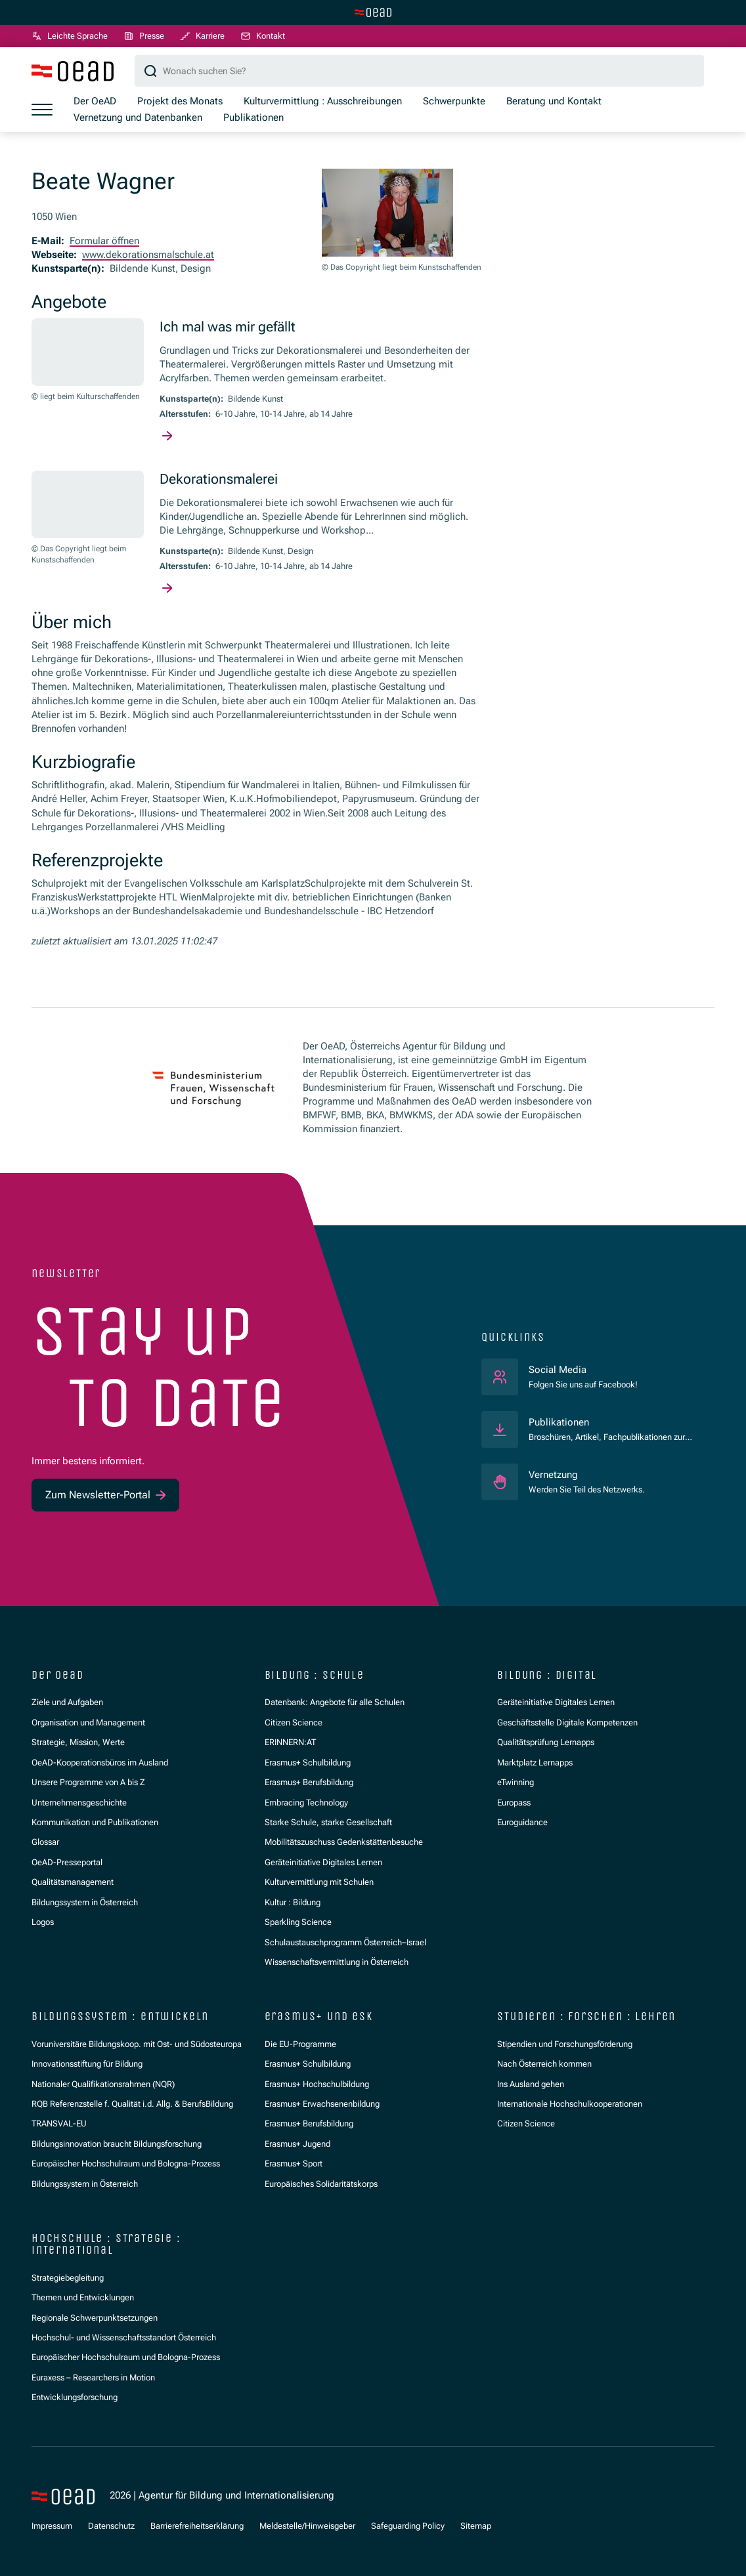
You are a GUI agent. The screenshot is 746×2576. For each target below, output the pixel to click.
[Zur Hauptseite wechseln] (373, 12)
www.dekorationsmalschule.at (148, 255)
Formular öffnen (104, 241)
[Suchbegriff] (419, 71)
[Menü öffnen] (42, 110)
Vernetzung (553, 1475)
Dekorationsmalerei (219, 480)
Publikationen (559, 1422)
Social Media (583, 1369)
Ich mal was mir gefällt (228, 328)
